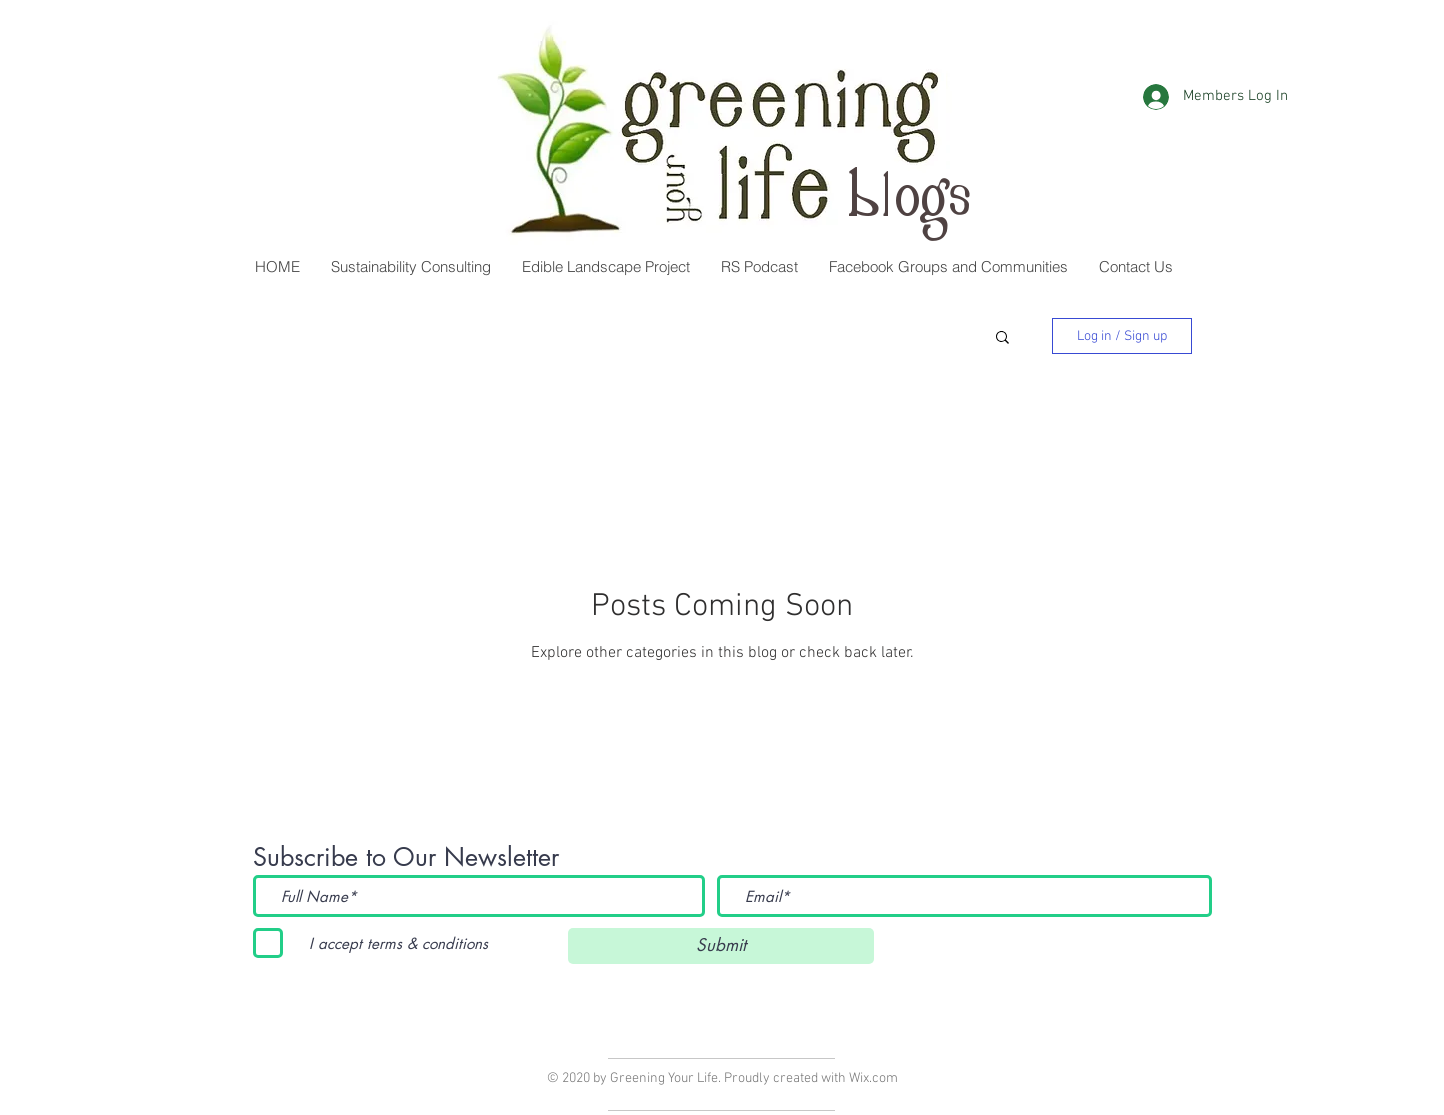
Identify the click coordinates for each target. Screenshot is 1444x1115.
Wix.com (873, 1078)
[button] (948, 267)
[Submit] (721, 946)
